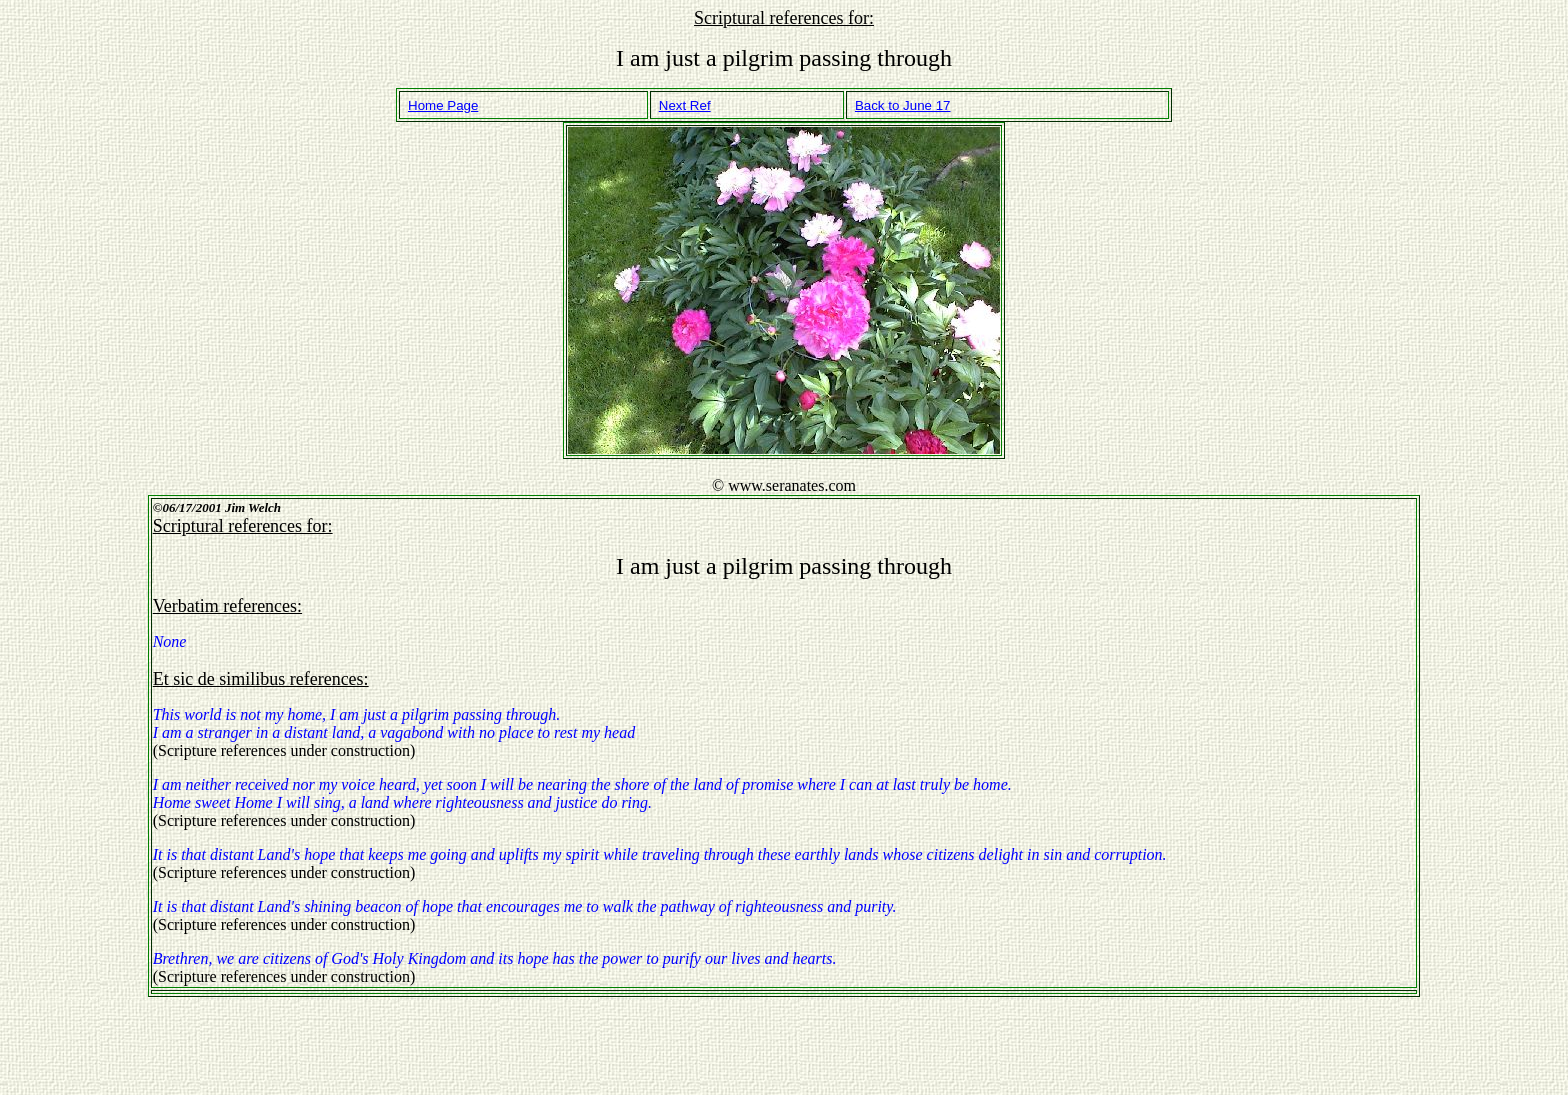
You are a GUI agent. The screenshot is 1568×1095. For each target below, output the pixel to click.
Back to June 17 (903, 105)
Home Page (443, 105)
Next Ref (685, 105)
